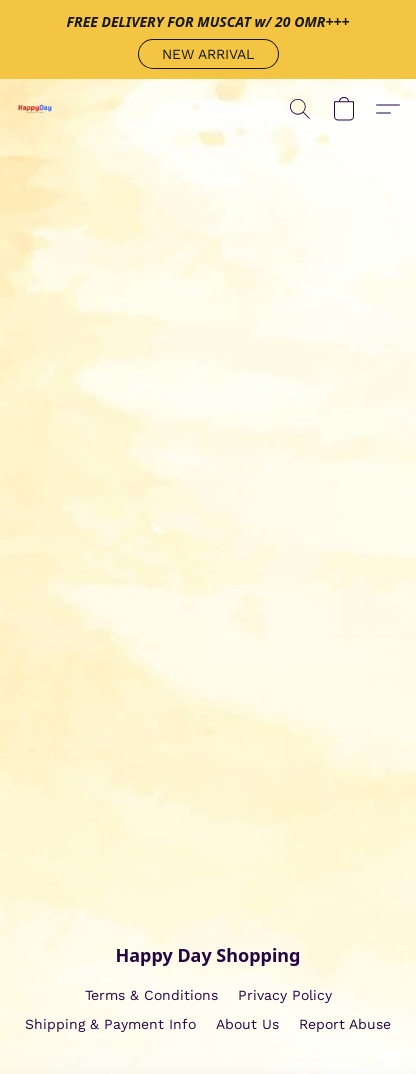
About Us (247, 1024)
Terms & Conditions (151, 995)
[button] (208, 54)
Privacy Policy (285, 995)
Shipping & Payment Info (110, 1024)
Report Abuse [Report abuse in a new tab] (345, 1024)
